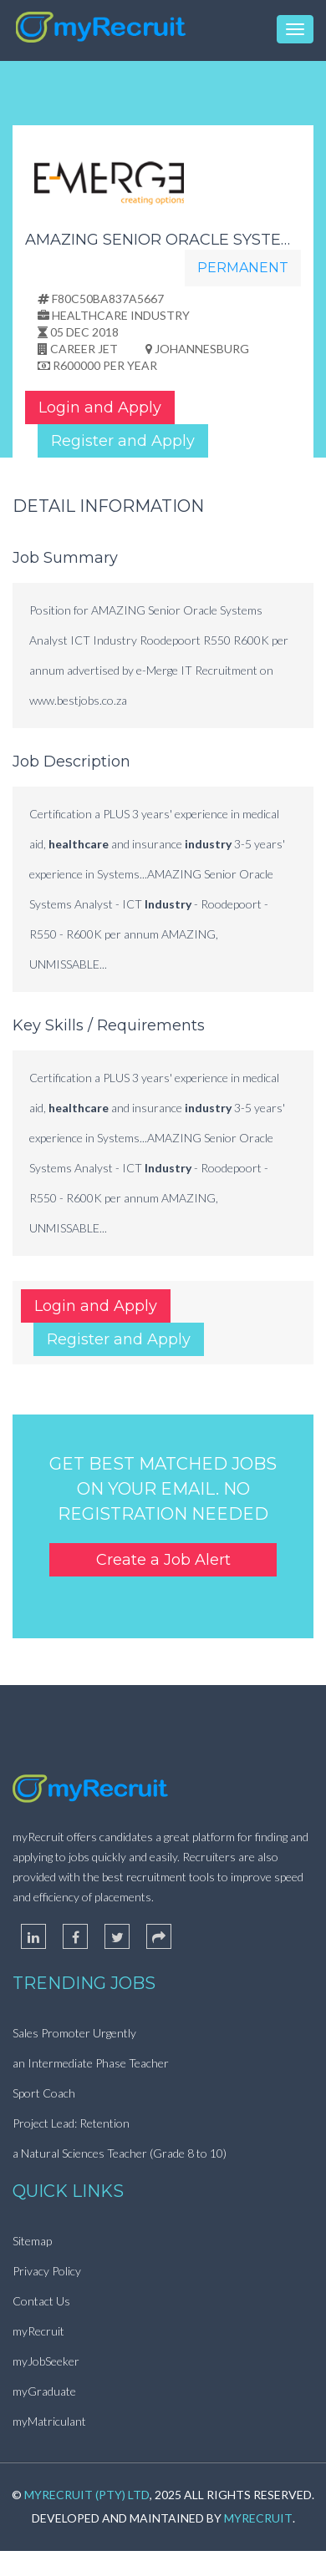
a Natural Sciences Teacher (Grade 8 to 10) (120, 2153)
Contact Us (41, 2301)
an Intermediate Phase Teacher (91, 2063)
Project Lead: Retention (71, 2123)
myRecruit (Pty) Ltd (87, 2494)
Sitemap (32, 2241)
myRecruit (38, 2331)
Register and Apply (123, 441)
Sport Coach (44, 2093)
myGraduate (44, 2391)
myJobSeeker (46, 2361)
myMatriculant (49, 2421)
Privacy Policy (47, 2271)
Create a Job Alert (163, 1560)
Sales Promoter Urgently (74, 2033)
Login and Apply (99, 407)
